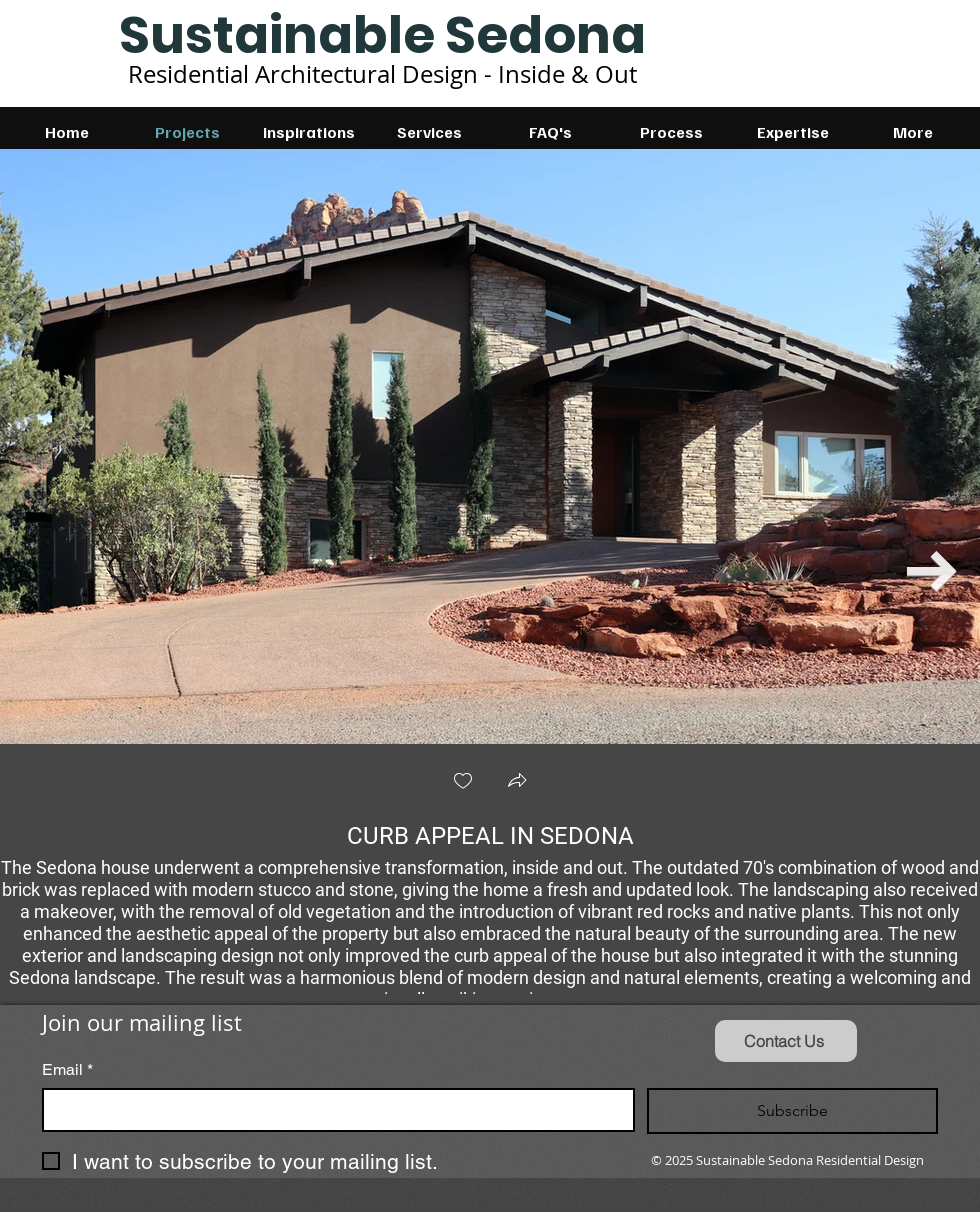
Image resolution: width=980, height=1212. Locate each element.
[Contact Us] (786, 1041)
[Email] (332, 1110)
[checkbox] (463, 782)
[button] (517, 782)
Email (67, 1070)
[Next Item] (932, 571)
